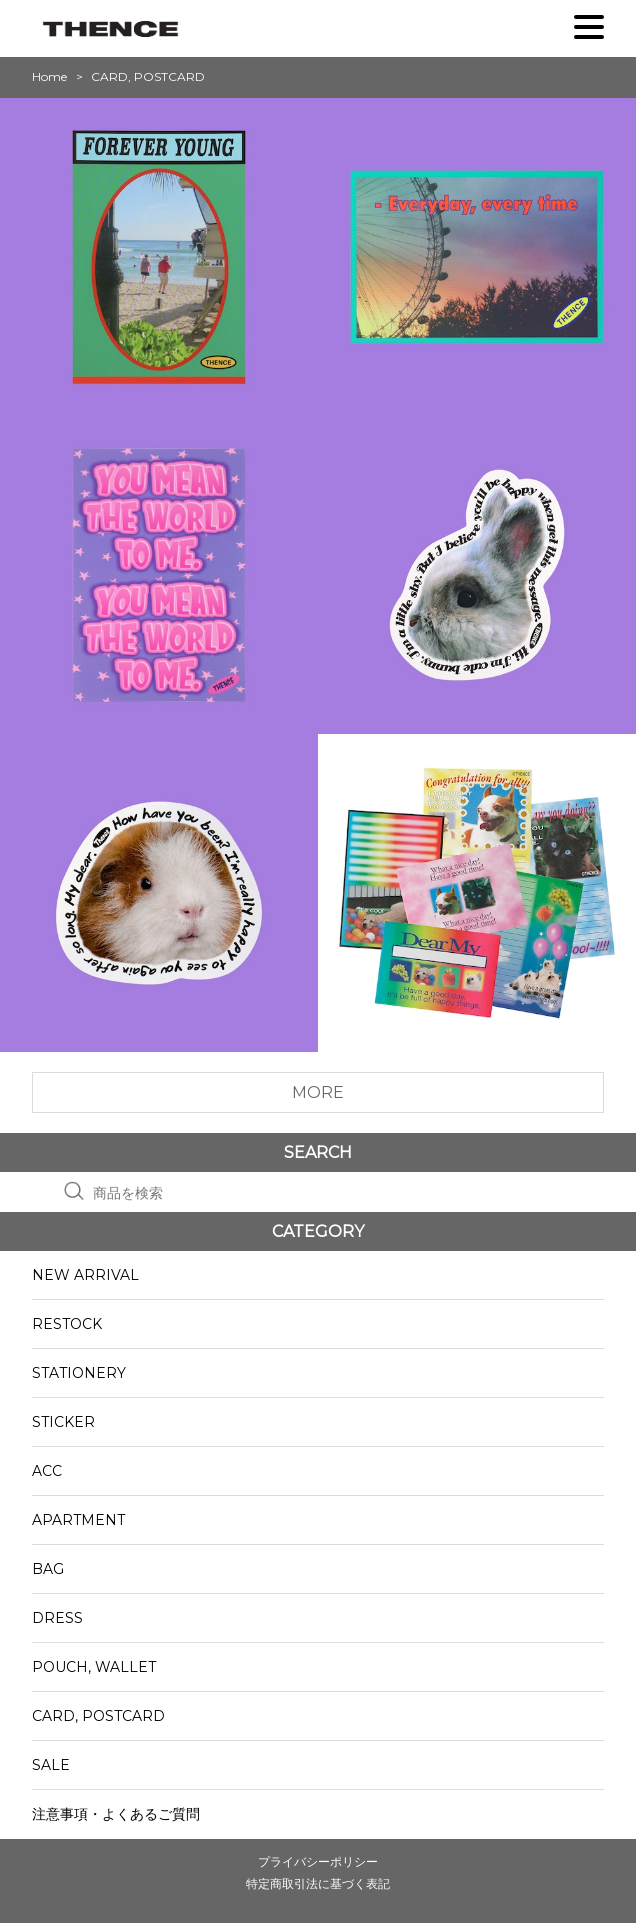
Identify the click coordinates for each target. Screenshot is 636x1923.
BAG (48, 1569)
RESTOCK (67, 1324)
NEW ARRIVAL (85, 1275)
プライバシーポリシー (318, 1861)
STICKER (63, 1422)
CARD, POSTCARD (98, 1716)
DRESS (57, 1618)
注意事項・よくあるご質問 (116, 1814)
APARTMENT (78, 1520)
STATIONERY (79, 1373)
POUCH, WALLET (94, 1667)
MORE (318, 1092)
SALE (51, 1765)
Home (49, 77)
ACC (47, 1471)
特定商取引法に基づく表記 (318, 1883)
